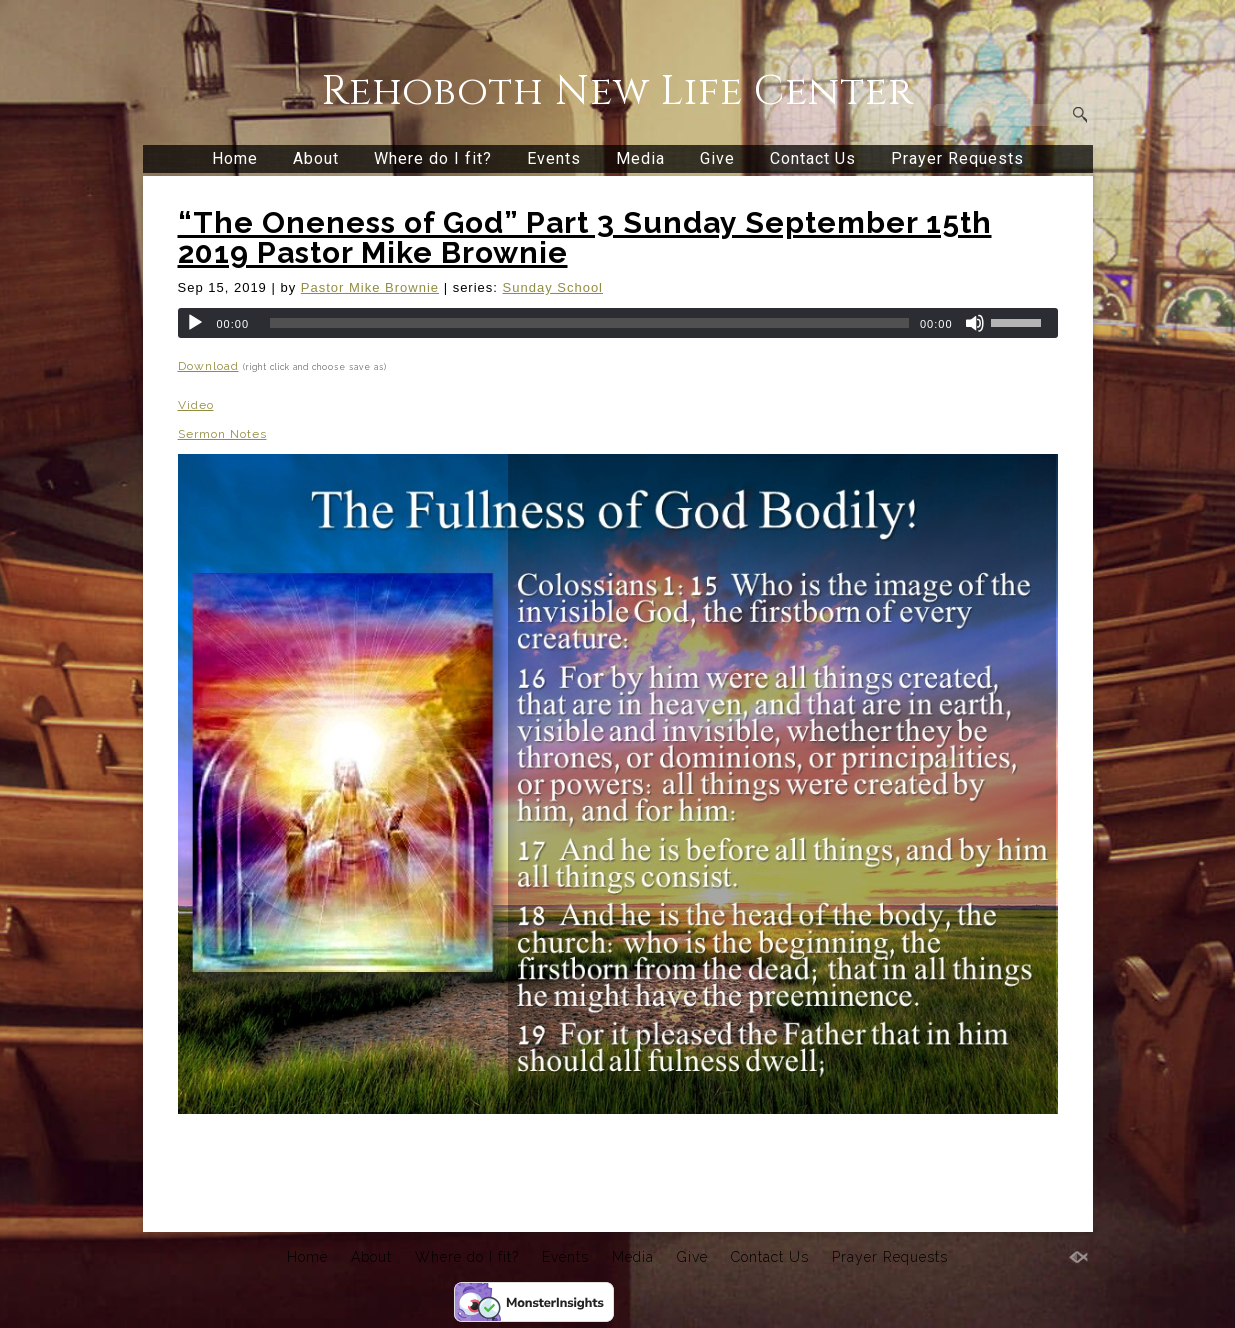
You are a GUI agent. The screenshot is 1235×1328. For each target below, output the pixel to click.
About (316, 158)
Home (235, 158)
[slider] (589, 323)
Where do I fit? (433, 158)
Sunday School (553, 287)
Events (554, 158)
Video (196, 405)
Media (640, 158)
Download (208, 366)
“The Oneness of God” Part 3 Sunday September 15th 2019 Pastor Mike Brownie (585, 237)
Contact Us (813, 158)
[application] (618, 323)
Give (717, 158)
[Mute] (975, 323)
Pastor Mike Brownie (370, 287)
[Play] (195, 323)
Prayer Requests (957, 158)
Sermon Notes (222, 434)
